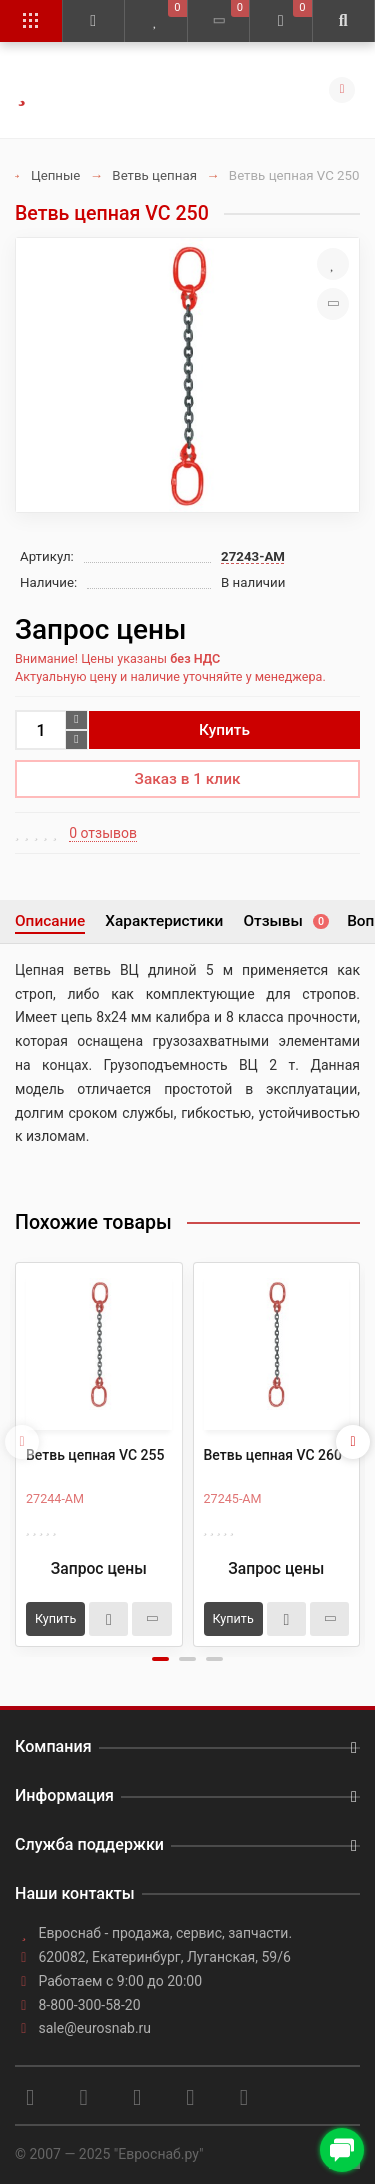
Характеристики (164, 921)
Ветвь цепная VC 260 (273, 1455)
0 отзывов (103, 833)
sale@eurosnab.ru (95, 2028)
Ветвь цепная (154, 175)
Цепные (56, 175)
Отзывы (285, 921)
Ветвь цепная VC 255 (95, 1455)
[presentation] (22, 1442)
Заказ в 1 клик (188, 779)
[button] (160, 1659)
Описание (50, 921)
